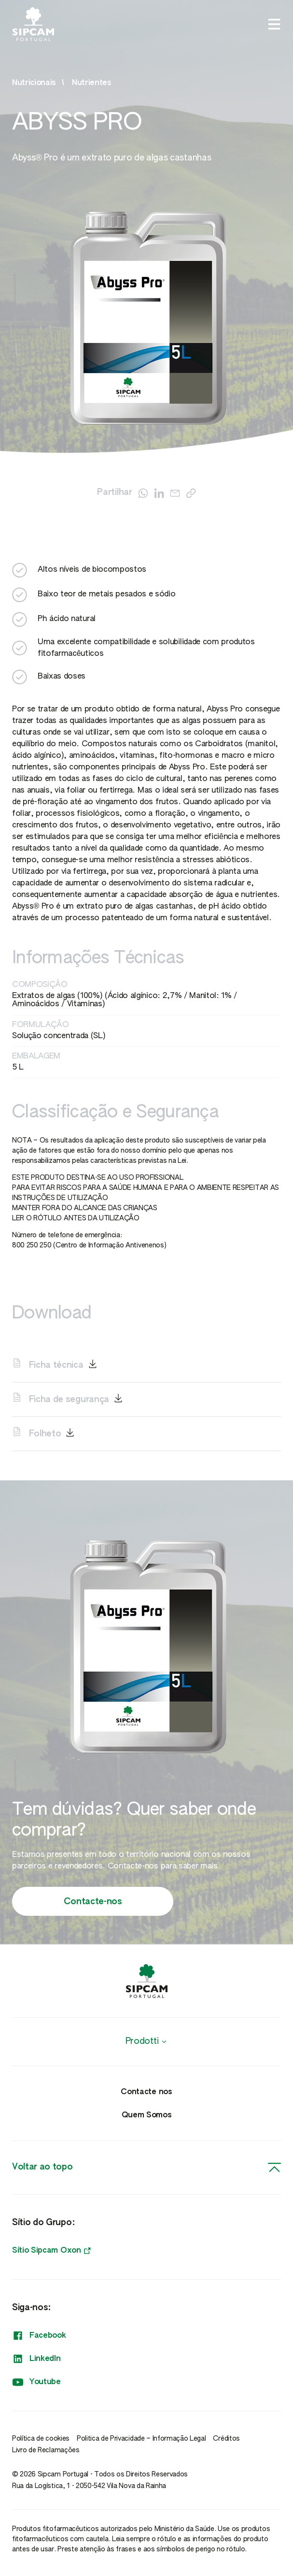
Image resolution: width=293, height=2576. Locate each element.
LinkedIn (36, 2359)
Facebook (39, 2336)
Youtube (36, 2382)
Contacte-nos (93, 1901)
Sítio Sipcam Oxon (51, 2251)
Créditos (226, 2438)
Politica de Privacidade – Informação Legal (141, 2438)
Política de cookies (41, 2438)
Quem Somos (147, 2115)
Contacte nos (146, 2092)
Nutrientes (92, 83)
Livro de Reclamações (46, 2450)
